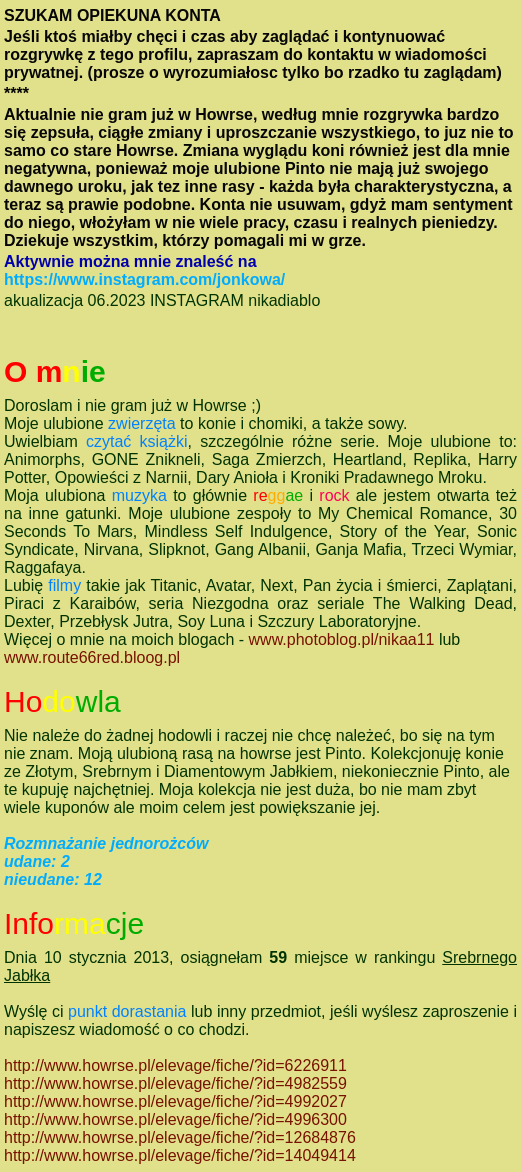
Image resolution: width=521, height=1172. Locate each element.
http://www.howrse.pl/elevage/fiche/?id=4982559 (175, 1083)
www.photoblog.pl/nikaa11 (342, 639)
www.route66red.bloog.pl (92, 657)
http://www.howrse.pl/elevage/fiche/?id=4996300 (175, 1119)
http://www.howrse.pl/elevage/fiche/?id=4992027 (175, 1101)
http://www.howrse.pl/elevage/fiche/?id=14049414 (180, 1155)
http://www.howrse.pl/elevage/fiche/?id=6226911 (175, 1065)
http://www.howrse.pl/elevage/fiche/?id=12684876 (180, 1137)
